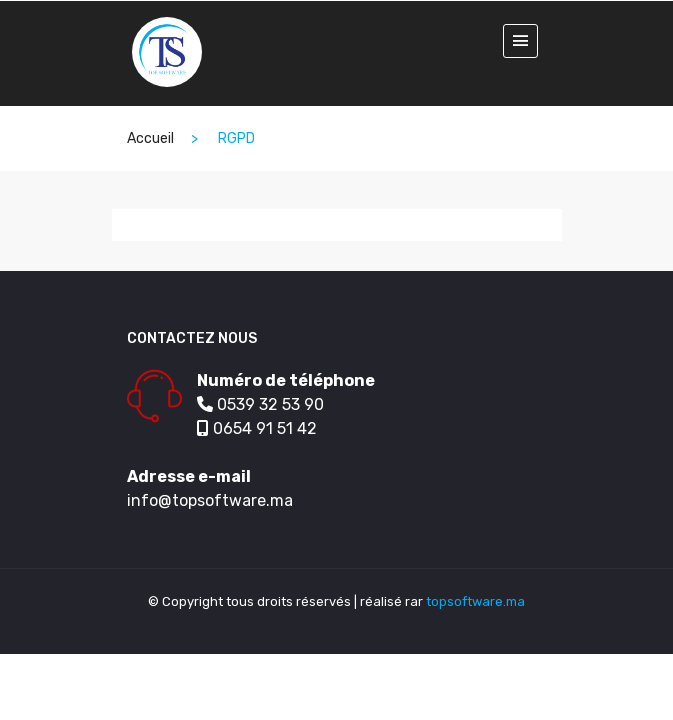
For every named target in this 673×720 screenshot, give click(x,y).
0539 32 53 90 (260, 404)
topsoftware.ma (475, 601)
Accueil (150, 138)
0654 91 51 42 (257, 428)
